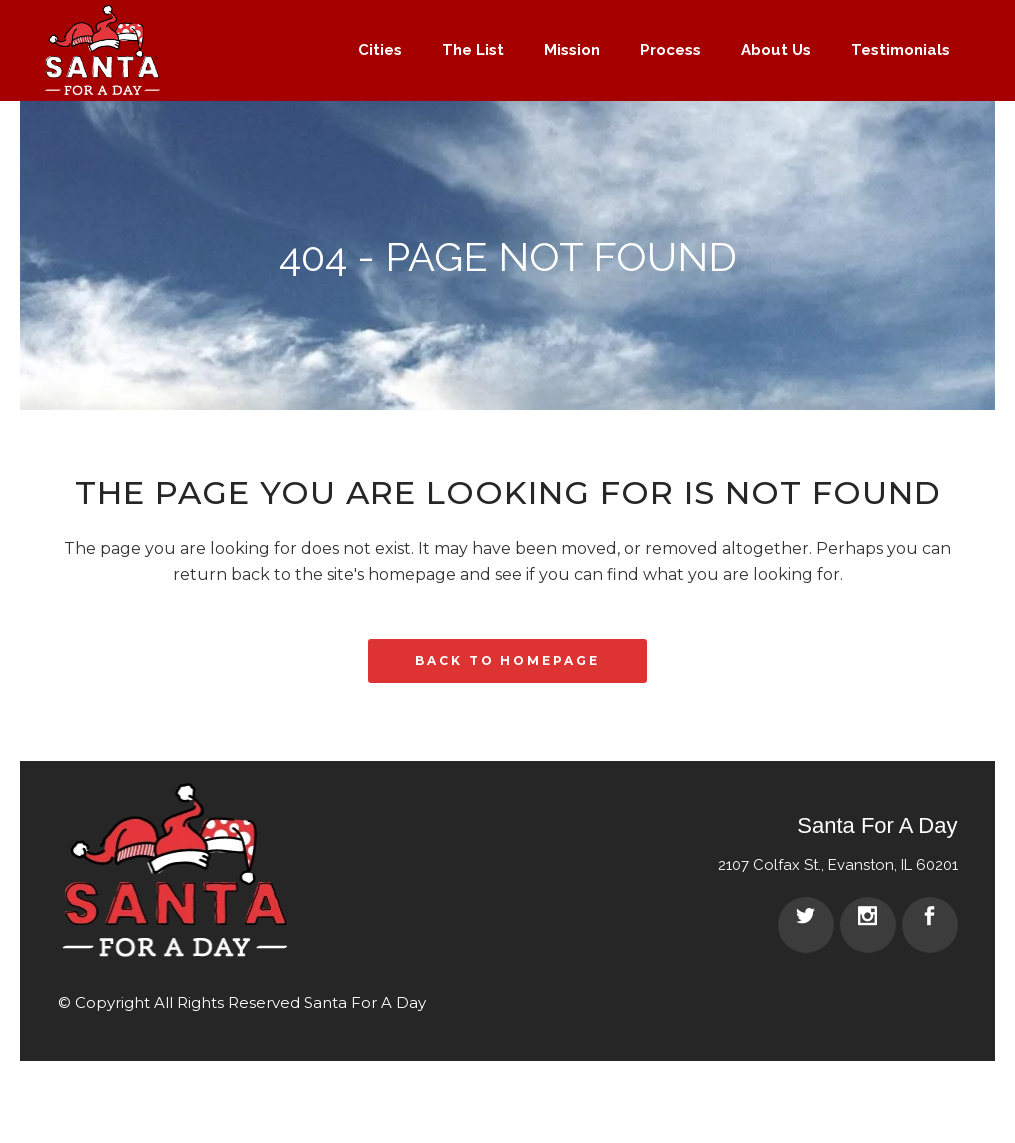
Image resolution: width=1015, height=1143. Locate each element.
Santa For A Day (365, 1002)
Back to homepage (507, 660)
